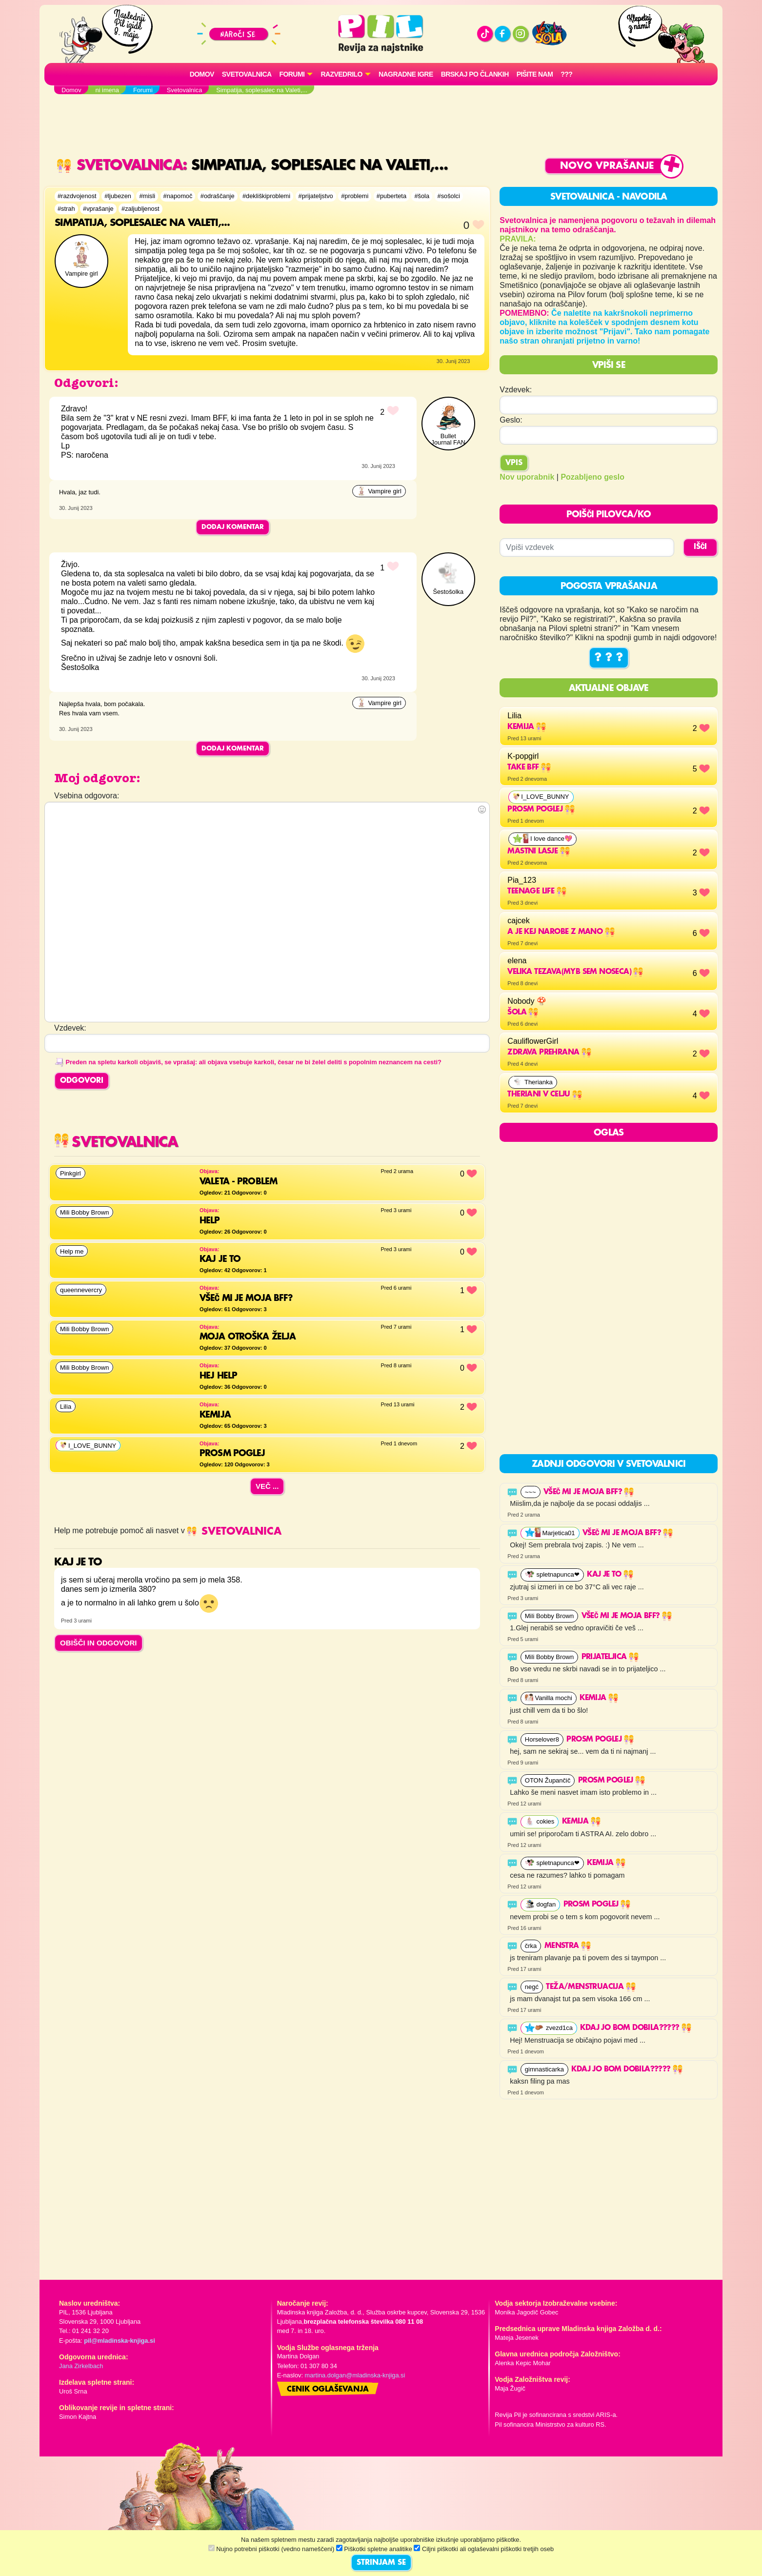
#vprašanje (98, 208)
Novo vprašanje (607, 166)
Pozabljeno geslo (592, 477)
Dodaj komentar (232, 527)
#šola (421, 196)
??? (566, 74)
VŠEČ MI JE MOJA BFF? (588, 1492)
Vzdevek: (516, 389)
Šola (522, 1012)
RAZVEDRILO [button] (341, 74)
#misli (147, 196)
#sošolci (449, 196)
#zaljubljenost (140, 208)
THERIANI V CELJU (544, 1094)
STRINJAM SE (381, 2563)
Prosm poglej (540, 809)
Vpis (513, 463)
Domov (202, 74)
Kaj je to (610, 1575)
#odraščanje (218, 196)
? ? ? (609, 657)
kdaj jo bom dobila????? (635, 2028)
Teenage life (536, 891)
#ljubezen (117, 196)
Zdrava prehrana (549, 1052)
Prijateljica (610, 1657)
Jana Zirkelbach (81, 2366)
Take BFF (529, 767)
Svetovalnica (247, 74)
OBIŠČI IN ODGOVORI (98, 1643)
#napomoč (178, 196)
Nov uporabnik (527, 477)
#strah (66, 208)
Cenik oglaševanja (328, 2389)
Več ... (267, 1486)
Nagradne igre (406, 74)
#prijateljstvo (316, 196)
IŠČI (700, 547)
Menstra (567, 1946)
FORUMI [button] (292, 74)
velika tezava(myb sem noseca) (575, 972)
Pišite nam (535, 74)
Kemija (526, 727)
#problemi (354, 196)
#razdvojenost (77, 196)
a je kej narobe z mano (560, 932)
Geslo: (511, 420)
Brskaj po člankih (475, 74)
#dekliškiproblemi (266, 196)
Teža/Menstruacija (590, 1987)
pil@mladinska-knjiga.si (119, 2340)
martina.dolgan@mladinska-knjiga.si (355, 2375)
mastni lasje (538, 851)
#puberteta (391, 196)
